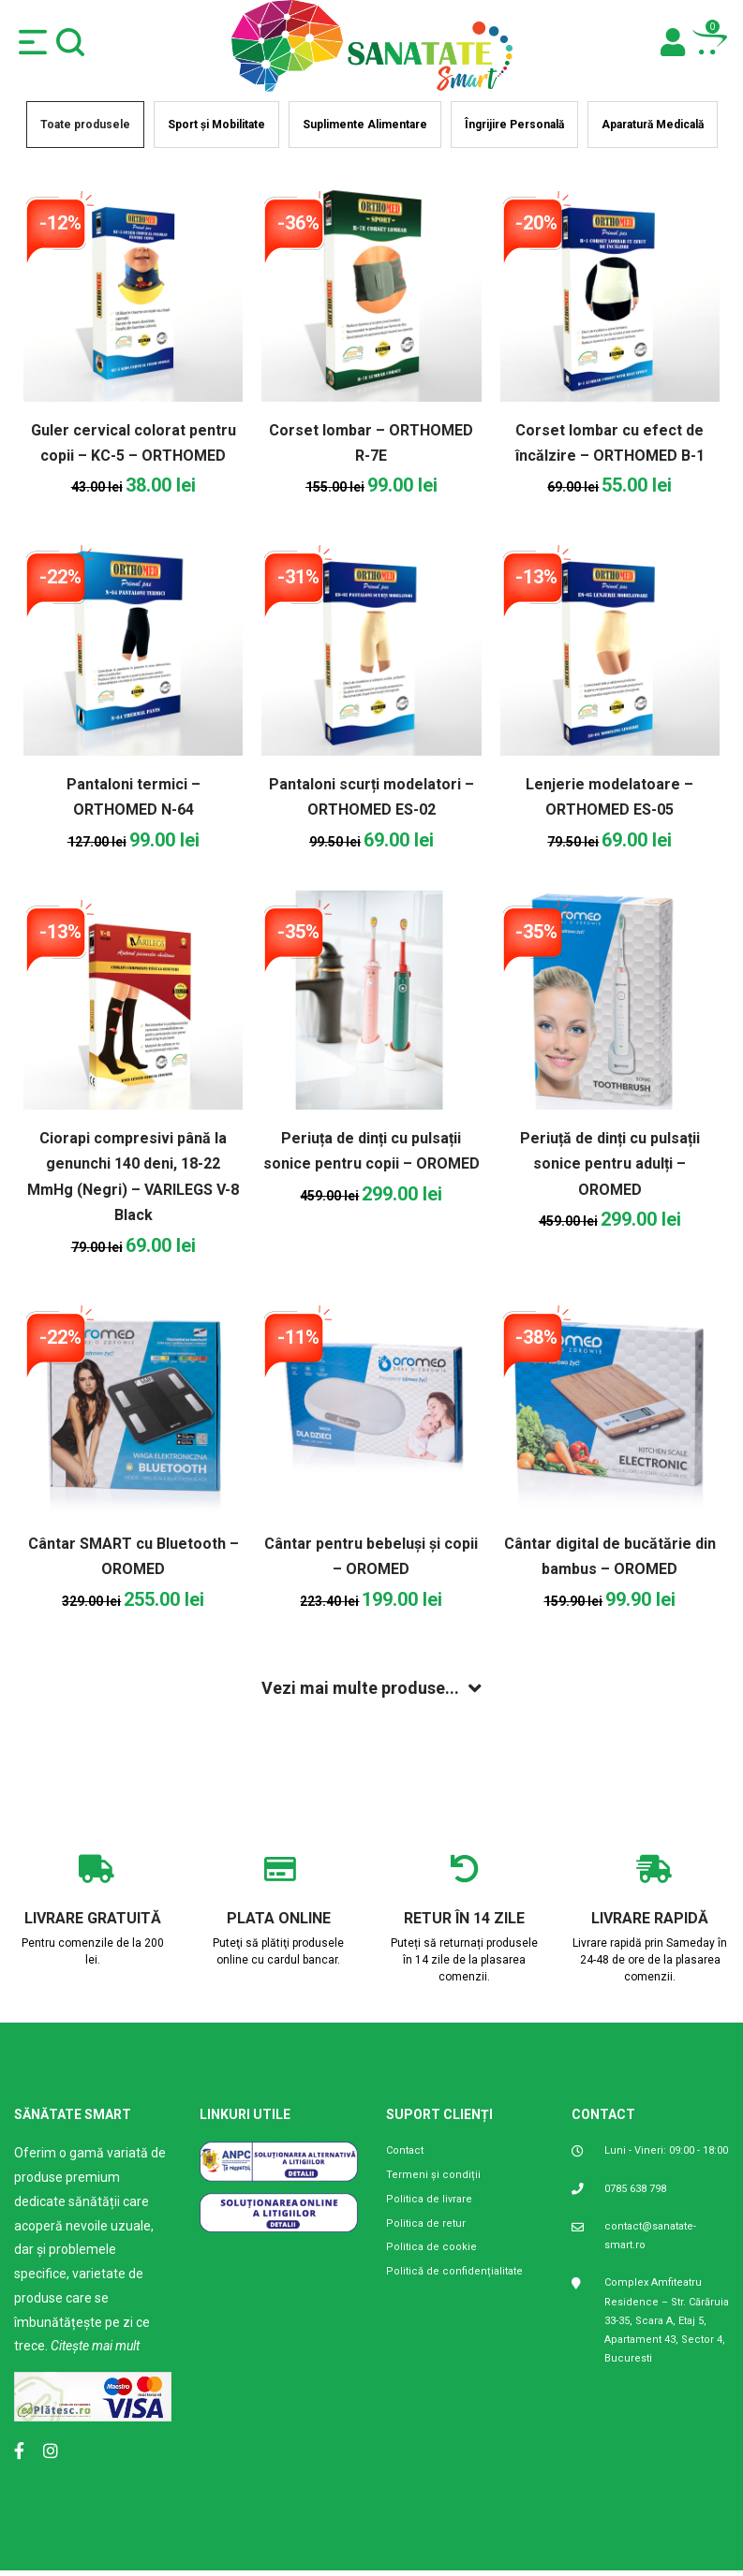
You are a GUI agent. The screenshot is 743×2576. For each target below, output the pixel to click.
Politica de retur (426, 2223)
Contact (405, 2150)
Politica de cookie (431, 2247)
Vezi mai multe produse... (360, 1688)
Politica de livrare (429, 2199)
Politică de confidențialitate (454, 2271)
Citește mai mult (95, 2345)
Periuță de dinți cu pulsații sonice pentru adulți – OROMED (610, 1164)
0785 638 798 (635, 2189)
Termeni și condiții (433, 2175)
